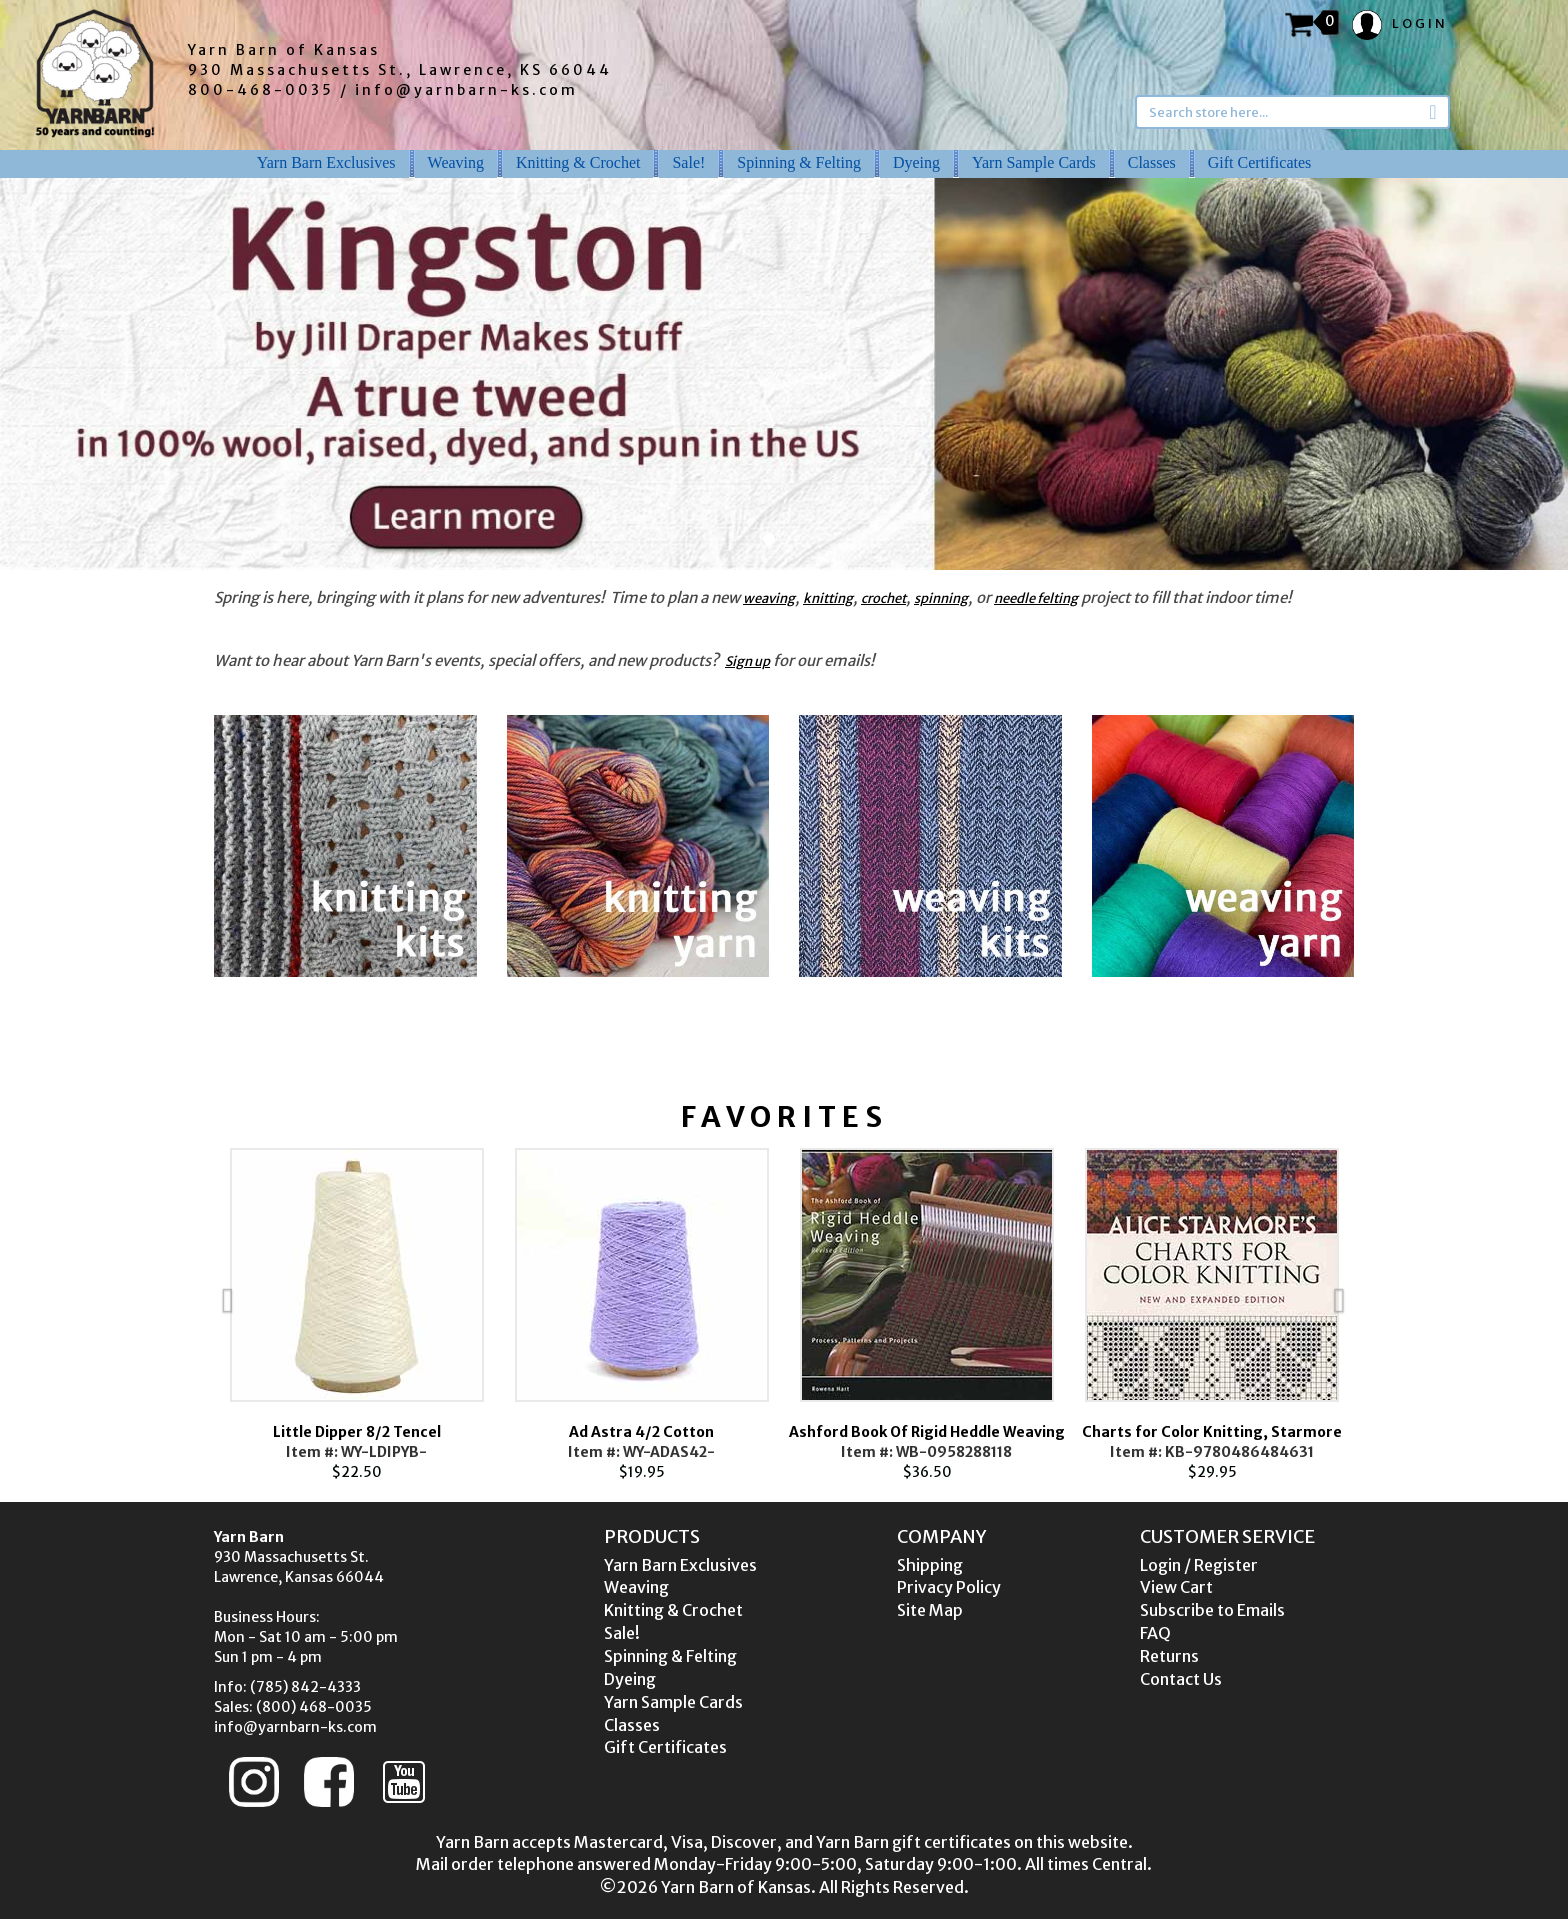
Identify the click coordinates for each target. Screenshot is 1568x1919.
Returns (1169, 1656)
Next (1384, 1315)
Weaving (456, 162)
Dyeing (916, 162)
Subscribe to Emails (1212, 1610)
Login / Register (1199, 1565)
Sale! (688, 162)
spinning (941, 598)
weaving (769, 598)
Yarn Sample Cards (1034, 162)
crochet (883, 598)
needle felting (1036, 598)
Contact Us (1181, 1679)
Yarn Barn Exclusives (326, 162)
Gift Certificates (1260, 162)
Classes (1152, 162)
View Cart (1176, 1587)
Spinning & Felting (799, 162)
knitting (828, 598)
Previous (184, 1315)
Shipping (930, 1565)
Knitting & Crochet (578, 162)
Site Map (930, 1610)
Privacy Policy (949, 1587)
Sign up (747, 661)
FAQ (1155, 1633)
